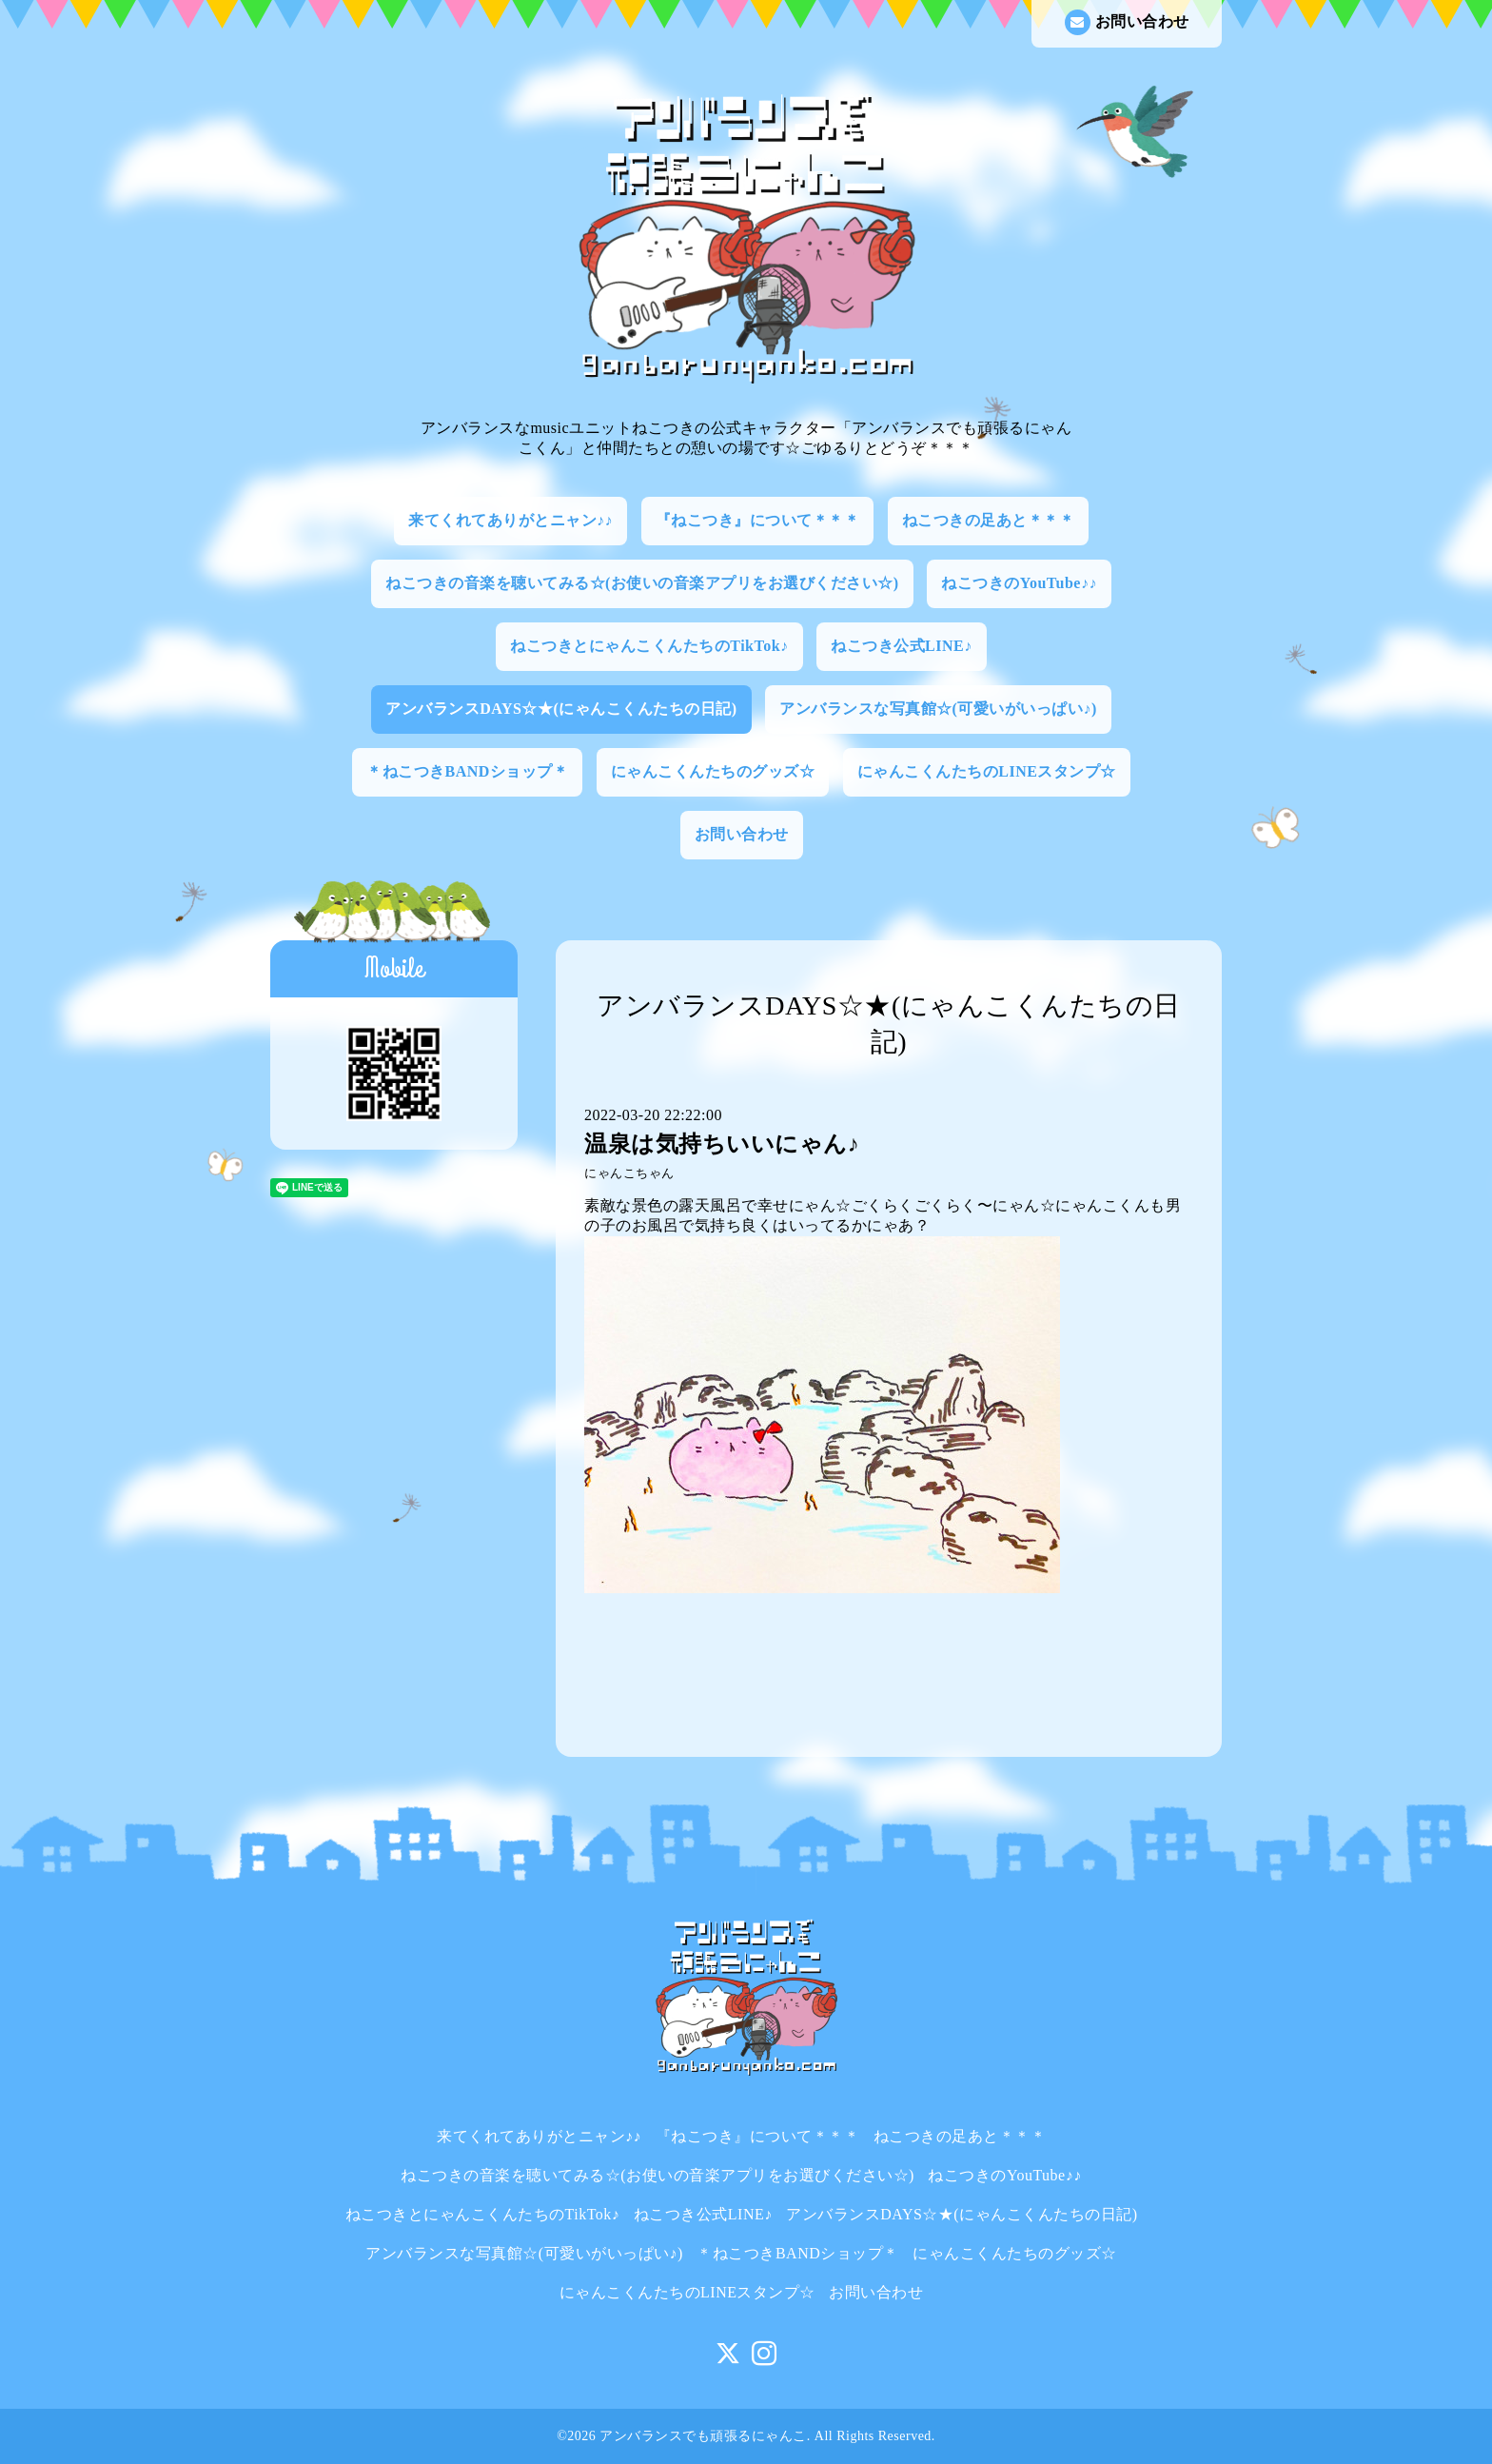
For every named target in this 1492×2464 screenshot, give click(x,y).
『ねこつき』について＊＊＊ (758, 520)
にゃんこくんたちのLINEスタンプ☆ (986, 771)
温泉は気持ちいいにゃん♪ (721, 1144)
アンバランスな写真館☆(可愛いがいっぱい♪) (938, 708)
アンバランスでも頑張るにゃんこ (703, 2436)
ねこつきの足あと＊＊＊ (988, 520)
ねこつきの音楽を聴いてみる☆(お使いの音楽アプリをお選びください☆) (642, 583)
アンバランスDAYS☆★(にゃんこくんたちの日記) (560, 708)
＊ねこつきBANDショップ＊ (467, 771)
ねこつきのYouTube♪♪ (1019, 583)
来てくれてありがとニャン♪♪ (510, 520)
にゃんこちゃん (629, 1173)
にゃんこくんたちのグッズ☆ (713, 771)
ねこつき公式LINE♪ (901, 646)
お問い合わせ (1127, 22)
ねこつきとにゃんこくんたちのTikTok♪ (649, 646)
